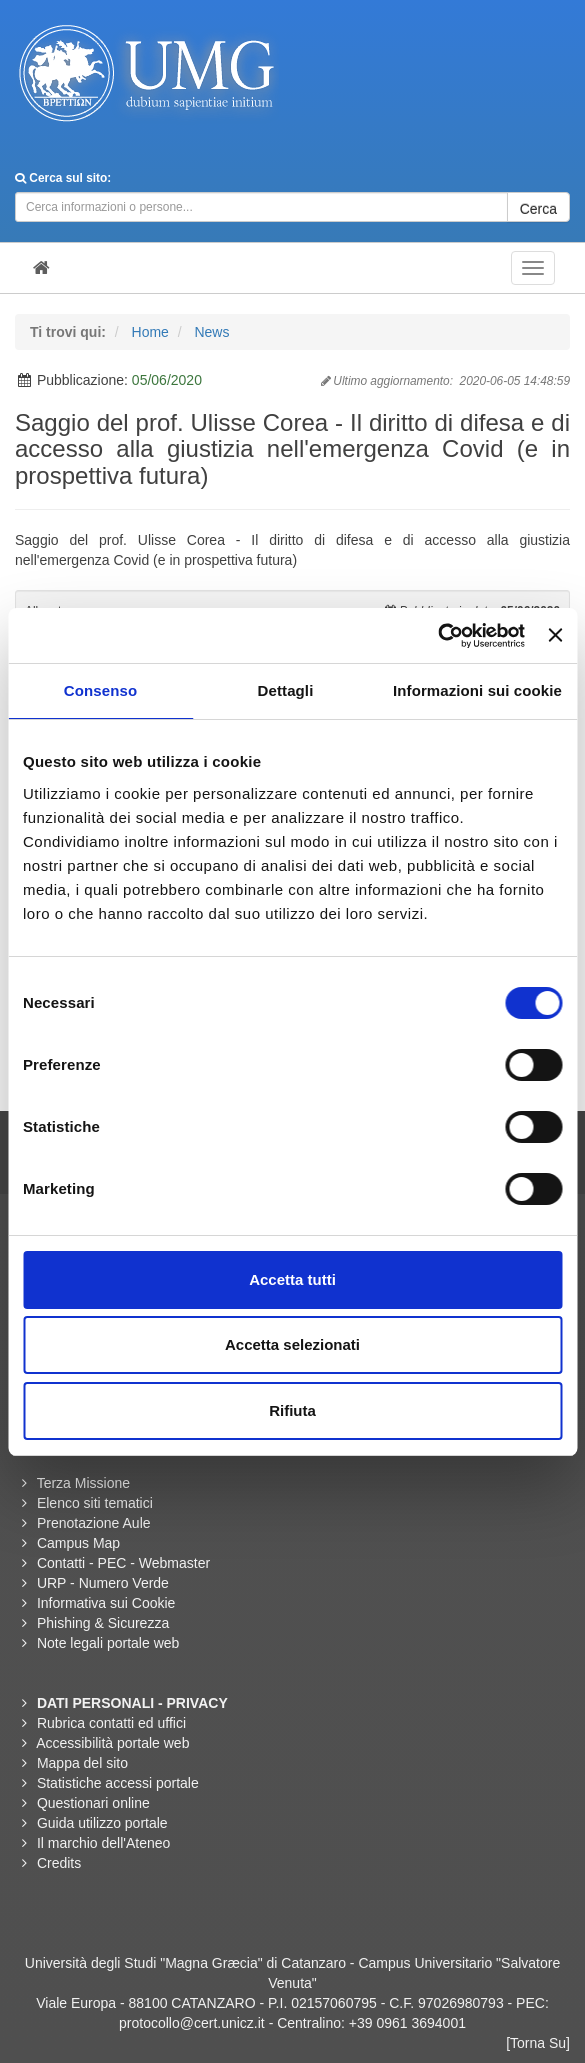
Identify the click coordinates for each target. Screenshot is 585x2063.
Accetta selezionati (292, 1344)
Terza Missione (83, 1483)
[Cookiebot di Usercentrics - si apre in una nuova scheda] (437, 636)
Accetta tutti (292, 1279)
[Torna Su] (538, 2043)
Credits (59, 1863)
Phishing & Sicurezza (103, 1623)
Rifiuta (292, 1410)
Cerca (538, 209)
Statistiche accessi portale (118, 1783)
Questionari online (93, 1803)
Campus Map (78, 1543)
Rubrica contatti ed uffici (111, 1723)
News (211, 332)
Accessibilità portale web (112, 1743)
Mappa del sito (82, 1763)
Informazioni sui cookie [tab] (477, 690)
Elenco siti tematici (95, 1503)
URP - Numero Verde (103, 1583)
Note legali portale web (108, 1643)
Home (150, 332)
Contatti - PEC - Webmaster (123, 1563)
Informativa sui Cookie (106, 1603)
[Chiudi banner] (555, 635)
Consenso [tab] (100, 690)
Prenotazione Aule (94, 1523)
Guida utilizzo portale (102, 1823)
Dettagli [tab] (286, 690)
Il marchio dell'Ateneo (103, 1843)
